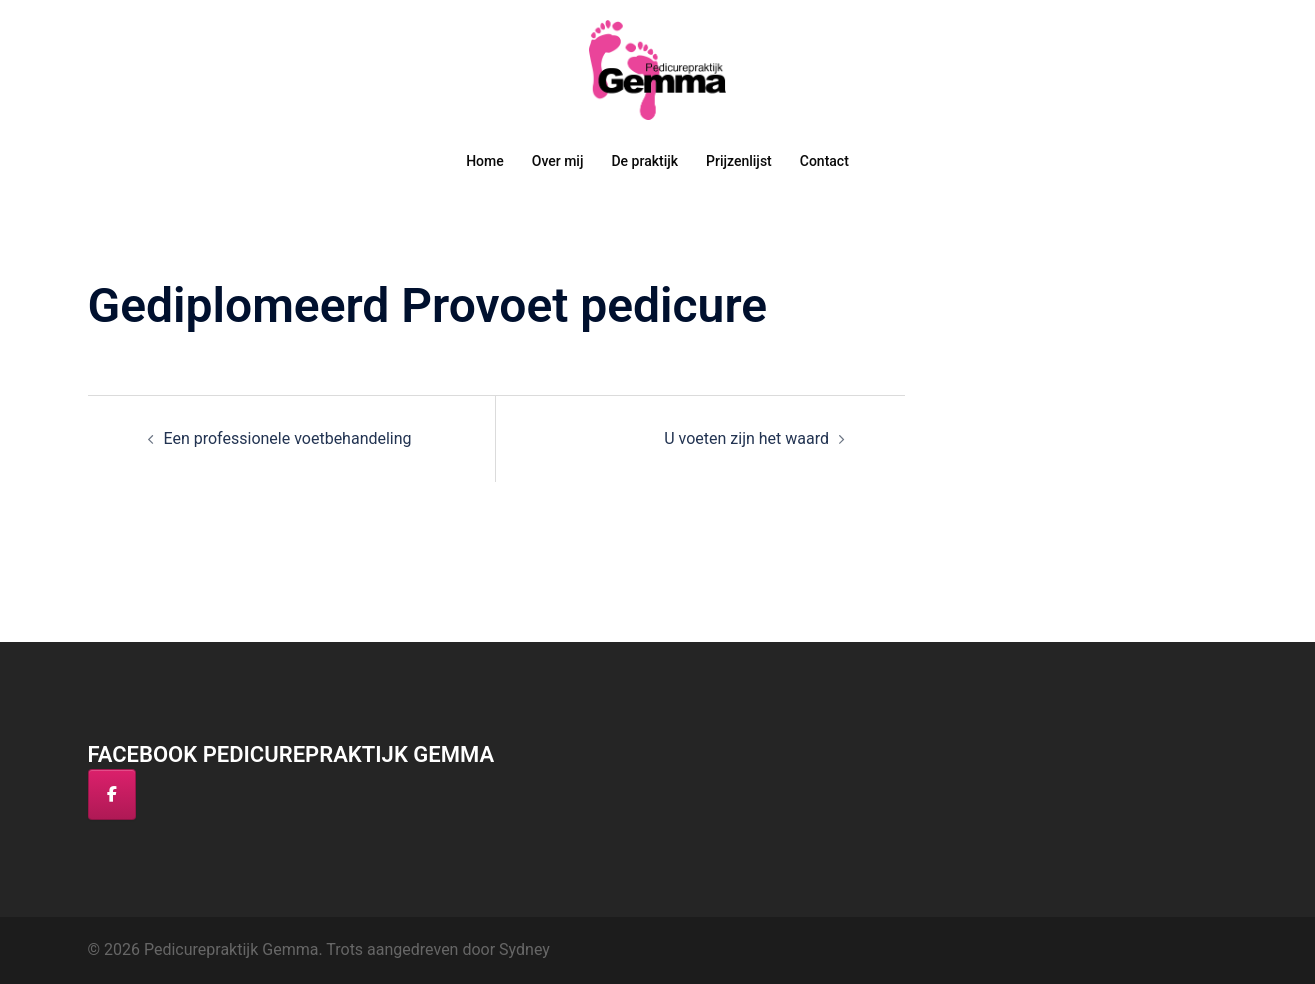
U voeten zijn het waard (746, 438)
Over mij (558, 161)
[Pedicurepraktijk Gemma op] (165, 795)
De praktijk (644, 161)
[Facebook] (112, 794)
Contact (824, 161)
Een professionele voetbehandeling (288, 438)
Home (485, 161)
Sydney (524, 949)
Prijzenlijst (739, 161)
